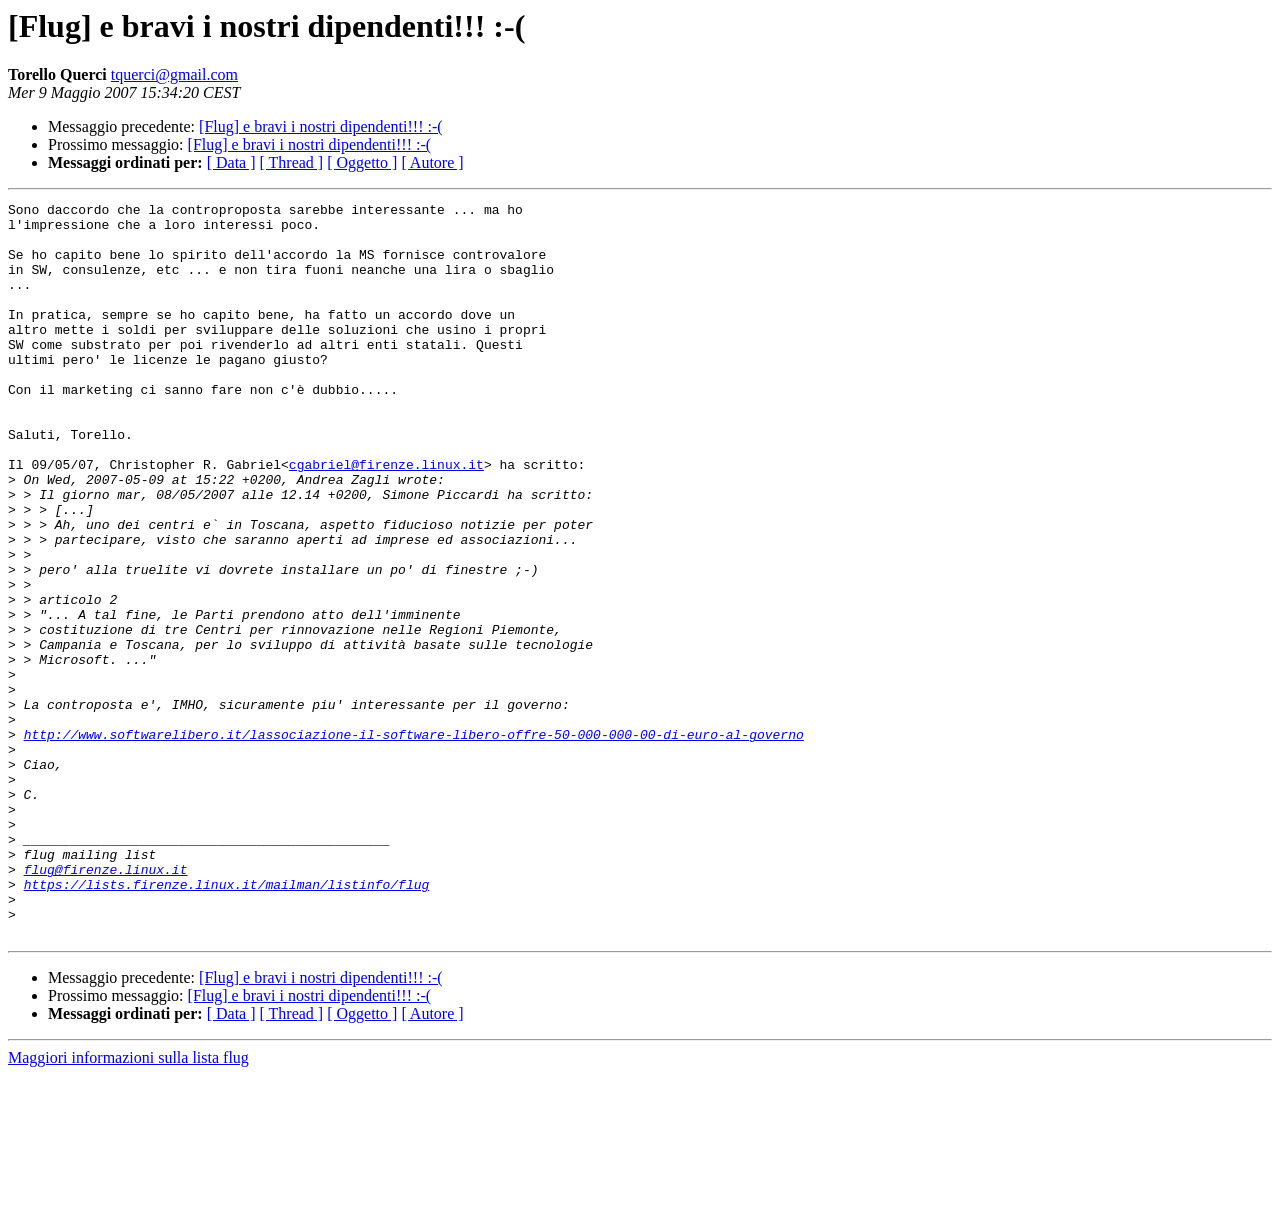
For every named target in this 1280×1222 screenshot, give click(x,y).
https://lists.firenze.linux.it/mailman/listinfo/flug (227, 1022)
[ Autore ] (432, 162)
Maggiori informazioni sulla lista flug (128, 1204)
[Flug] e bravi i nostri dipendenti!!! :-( (321, 126)
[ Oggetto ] (362, 162)
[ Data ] (231, 162)
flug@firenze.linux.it (106, 1004)
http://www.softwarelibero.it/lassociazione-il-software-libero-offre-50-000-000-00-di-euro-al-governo (414, 842)
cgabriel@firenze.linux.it (386, 518)
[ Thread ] (292, 162)
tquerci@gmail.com (174, 74)
